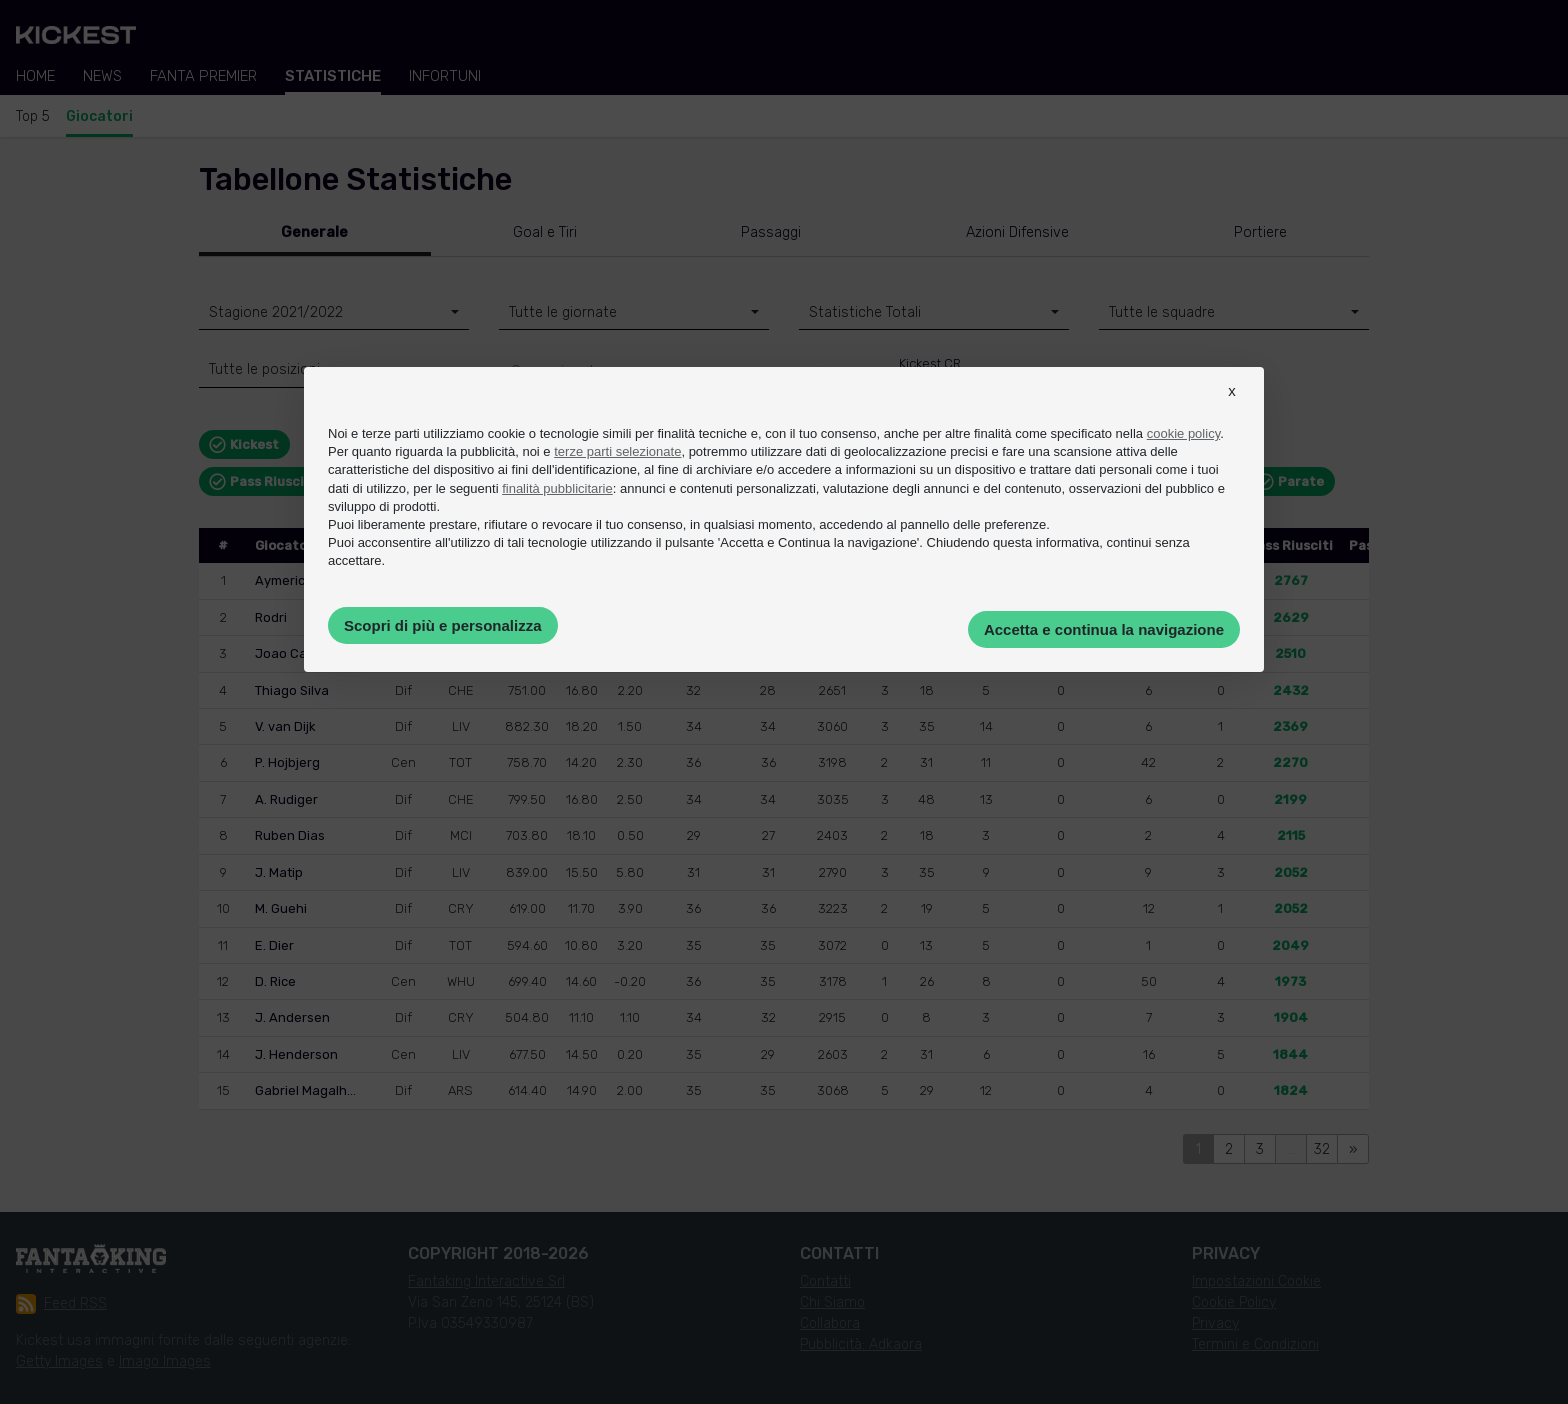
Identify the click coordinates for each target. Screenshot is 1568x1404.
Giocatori (99, 116)
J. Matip (279, 872)
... (1291, 1149)
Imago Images (165, 1361)
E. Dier (274, 945)
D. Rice (275, 981)
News (102, 76)
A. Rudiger (286, 799)
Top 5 (33, 116)
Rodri (271, 617)
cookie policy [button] (1183, 433)
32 (1322, 1149)
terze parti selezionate (617, 451)
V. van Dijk (285, 726)
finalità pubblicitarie (557, 488)
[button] (1232, 409)
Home (35, 76)
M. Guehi (281, 908)
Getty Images (59, 1361)
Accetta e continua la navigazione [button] (1104, 629)
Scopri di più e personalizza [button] (443, 625)
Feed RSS (61, 1304)
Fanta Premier (203, 76)
